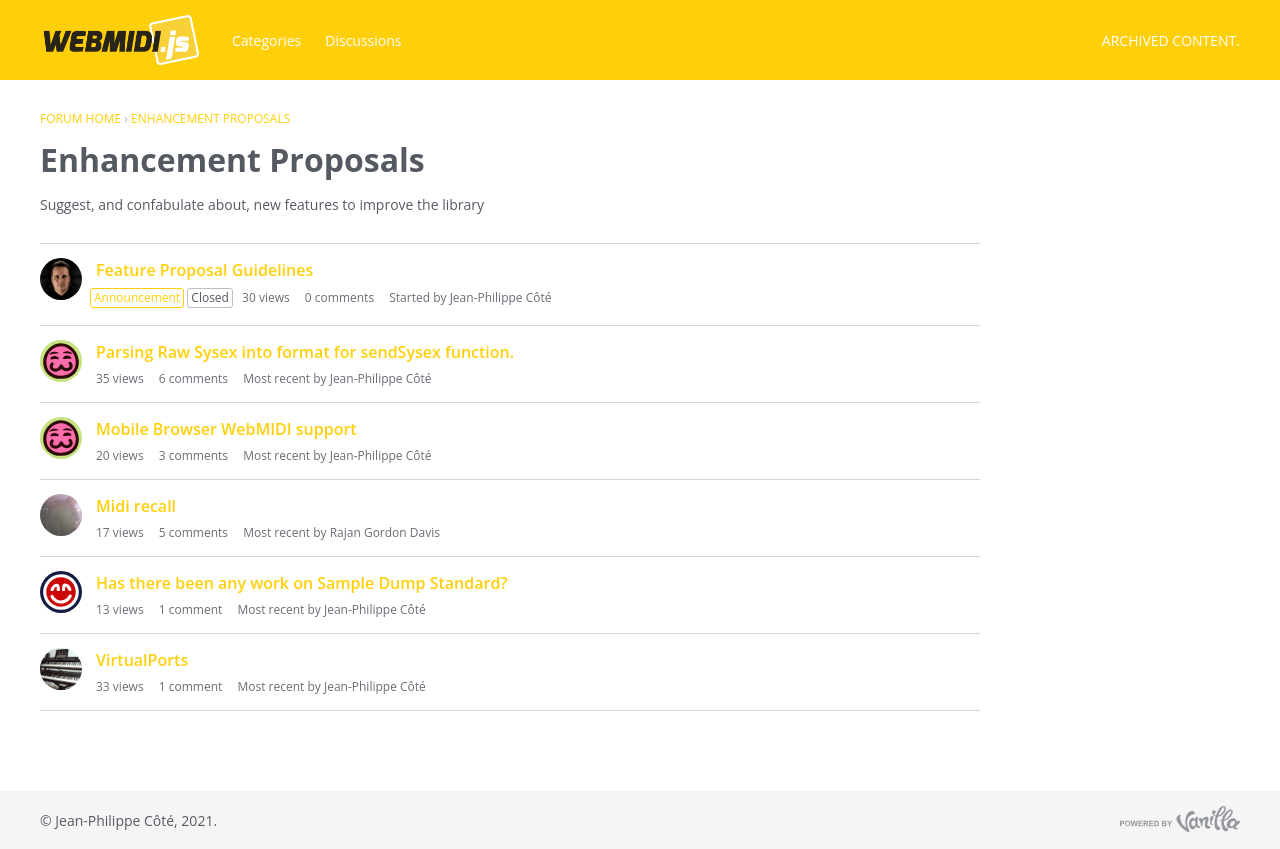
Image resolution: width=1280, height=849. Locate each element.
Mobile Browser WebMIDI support (226, 429)
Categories (266, 40)
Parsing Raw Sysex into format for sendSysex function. (305, 352)
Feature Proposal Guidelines (204, 270)
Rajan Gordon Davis (385, 532)
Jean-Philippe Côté (501, 297)
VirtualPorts (142, 660)
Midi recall (136, 506)
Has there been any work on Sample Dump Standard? (302, 583)
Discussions (363, 40)
